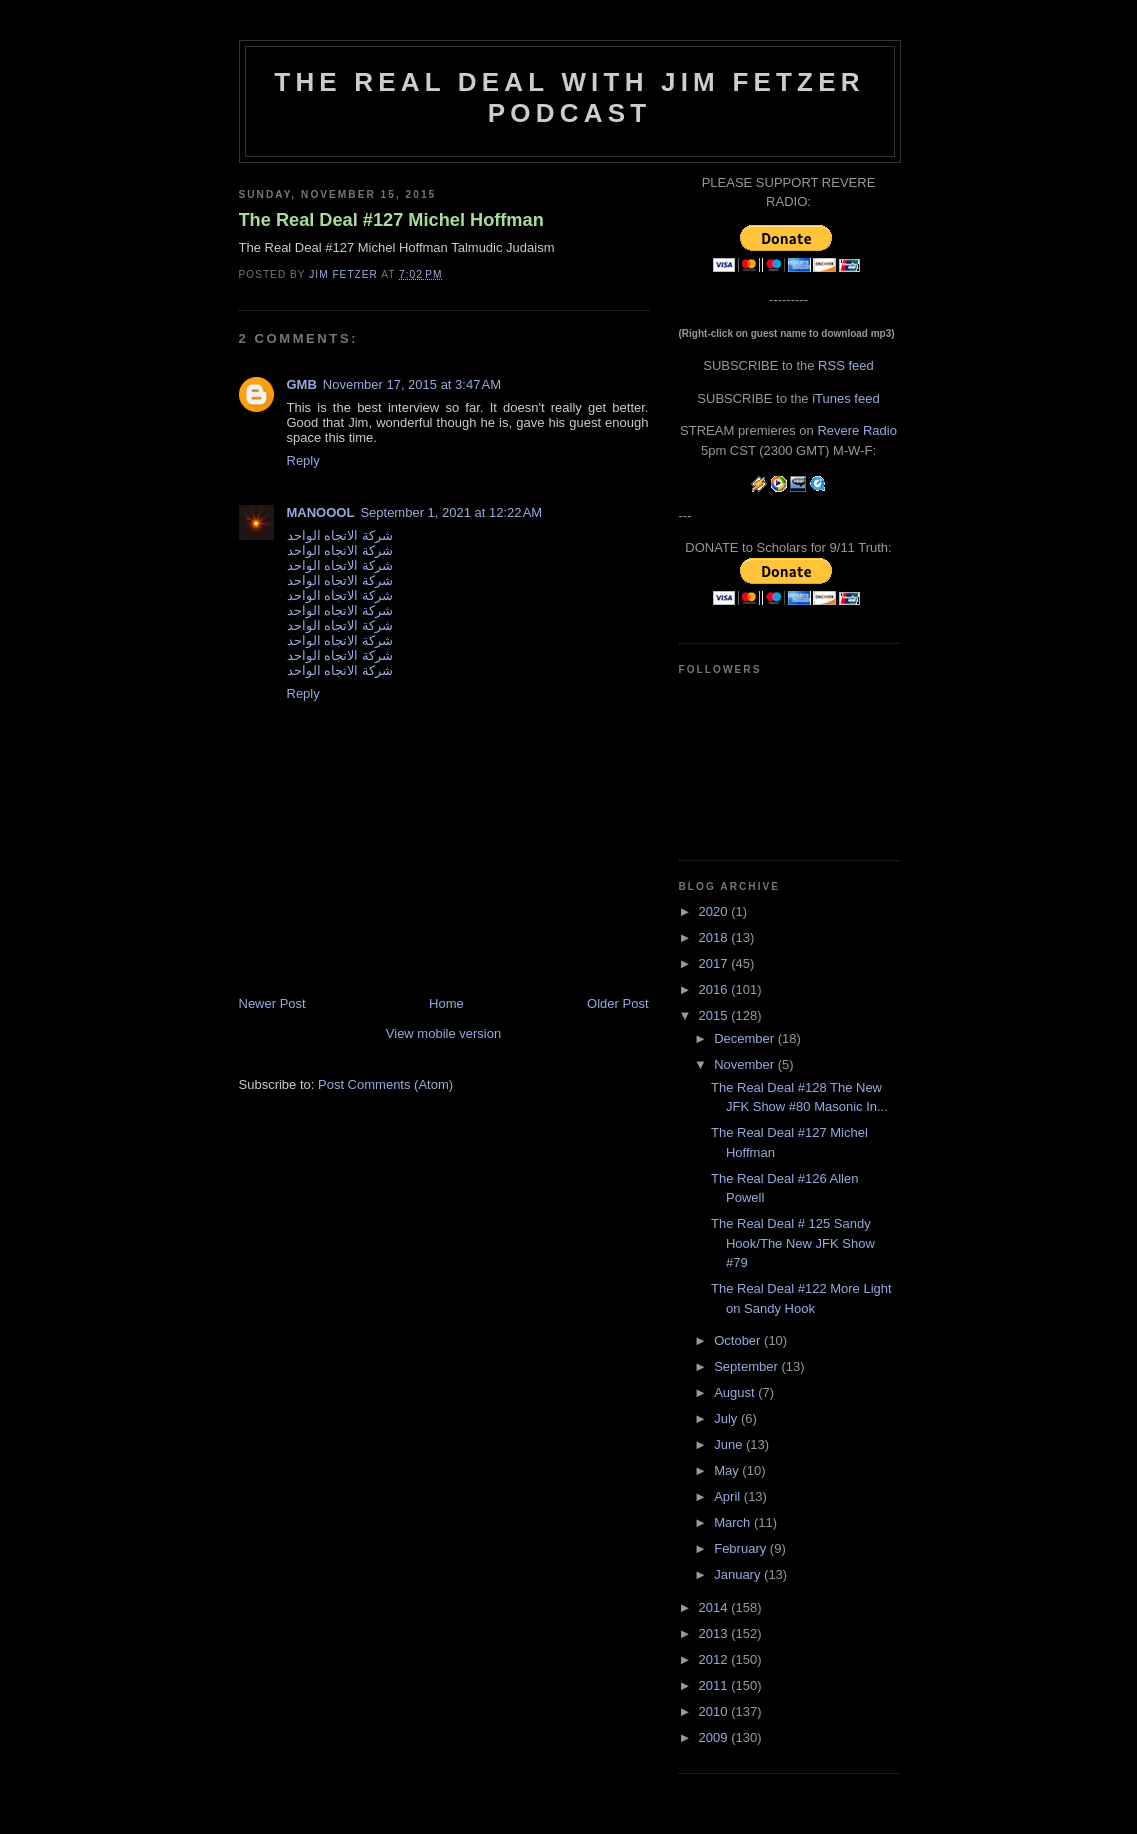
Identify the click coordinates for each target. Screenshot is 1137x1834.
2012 (715, 1659)
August (736, 1392)
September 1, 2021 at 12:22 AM (451, 512)
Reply (303, 460)
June (730, 1444)
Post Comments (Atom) (385, 1084)
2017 (715, 963)
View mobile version (443, 1033)
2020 (715, 911)
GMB (302, 384)
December (746, 1038)
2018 (715, 937)
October (739, 1340)
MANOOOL (321, 512)
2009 (715, 1737)
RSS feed (846, 365)
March (734, 1522)
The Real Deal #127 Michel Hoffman (391, 220)
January (739, 1574)
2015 (715, 1015)
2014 (715, 1607)
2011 (715, 1685)
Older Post (617, 1003)
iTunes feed (845, 398)
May (728, 1470)
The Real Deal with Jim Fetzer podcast (569, 97)
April (729, 1496)
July (727, 1418)
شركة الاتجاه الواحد (340, 535)
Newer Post (272, 1003)
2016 (715, 989)
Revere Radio (857, 430)
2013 (715, 1633)
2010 (715, 1711)
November (746, 1064)
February (742, 1548)
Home (446, 1003)
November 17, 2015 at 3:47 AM (412, 384)
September (747, 1366)
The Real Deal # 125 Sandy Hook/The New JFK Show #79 (793, 1243)
